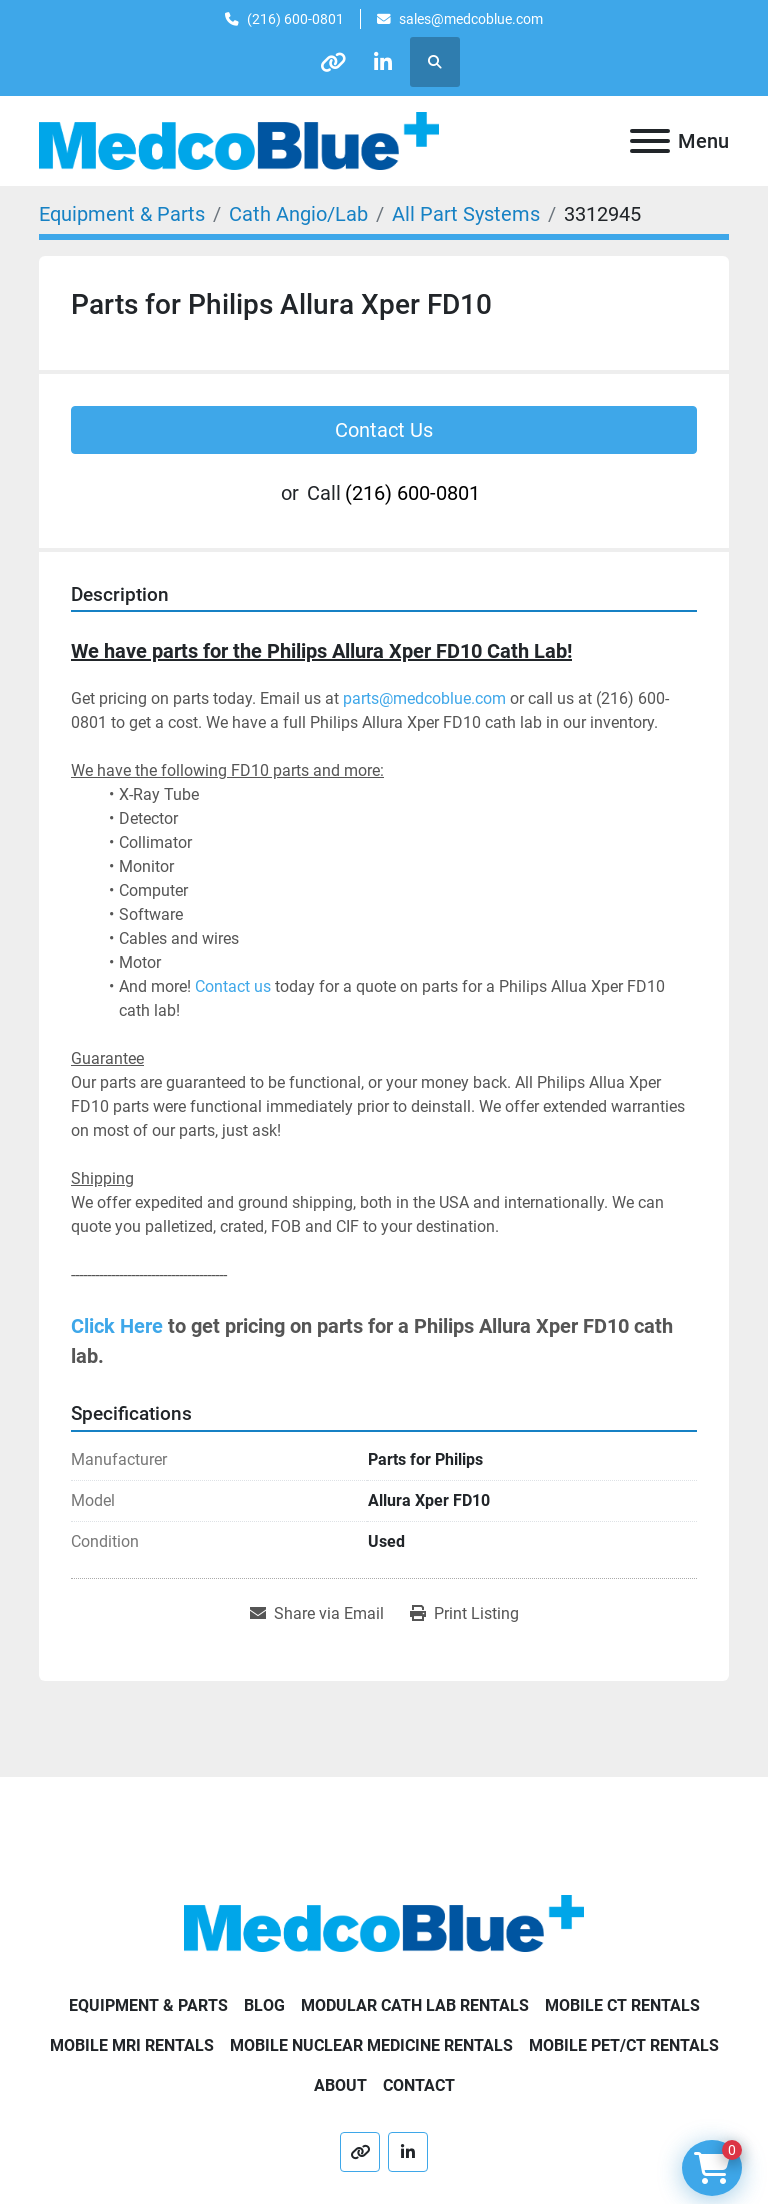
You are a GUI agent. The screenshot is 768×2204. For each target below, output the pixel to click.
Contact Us (384, 430)
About (340, 2085)
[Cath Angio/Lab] (298, 214)
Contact (419, 2085)
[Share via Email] (317, 1614)
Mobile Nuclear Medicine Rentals (371, 2045)
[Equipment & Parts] (122, 214)
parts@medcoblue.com (424, 698)
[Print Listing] (464, 1614)
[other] (333, 62)
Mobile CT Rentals (622, 2005)
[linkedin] (384, 62)
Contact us (233, 986)
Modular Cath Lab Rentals (415, 2005)
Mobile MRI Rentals (132, 2045)
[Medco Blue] (384, 1922)
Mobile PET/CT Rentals (624, 2045)
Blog (264, 2005)
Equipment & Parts (148, 2005)
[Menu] (650, 141)
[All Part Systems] (466, 214)
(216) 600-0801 (295, 19)
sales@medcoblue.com (471, 19)
